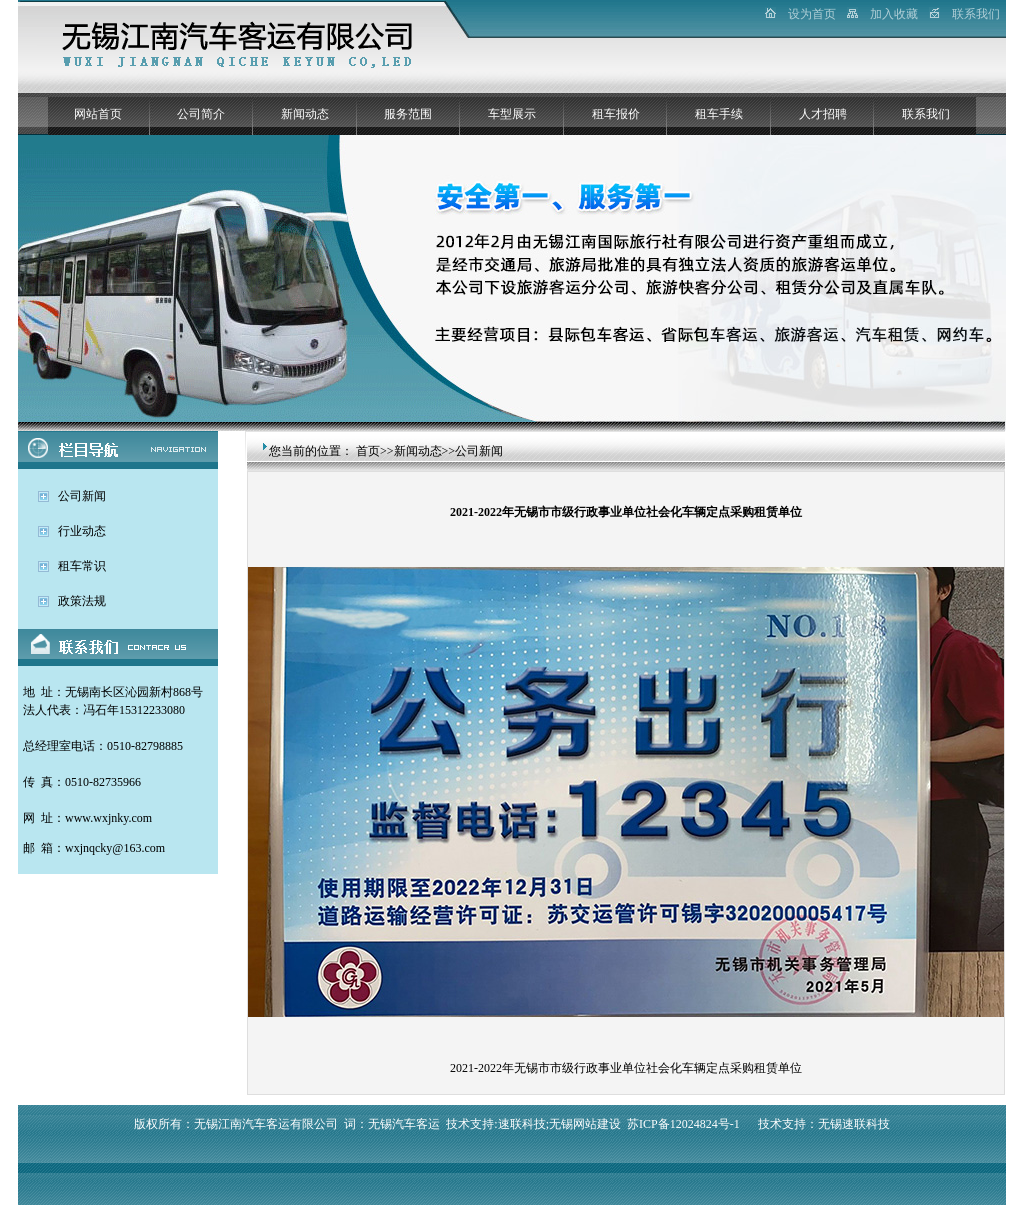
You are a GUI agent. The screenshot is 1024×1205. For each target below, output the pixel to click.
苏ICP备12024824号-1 (683, 1124)
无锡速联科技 (854, 1124)
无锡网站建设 (585, 1124)
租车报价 (616, 114)
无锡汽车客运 (404, 1124)
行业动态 (82, 531)
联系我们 (976, 14)
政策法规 (82, 601)
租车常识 (82, 566)
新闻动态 (305, 114)
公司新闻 (82, 496)
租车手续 (719, 114)
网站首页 (98, 114)
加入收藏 (894, 14)
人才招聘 (823, 114)
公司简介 (201, 114)
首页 (368, 451)
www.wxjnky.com (108, 818)
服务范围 (408, 114)
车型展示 (512, 114)
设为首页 (812, 14)
